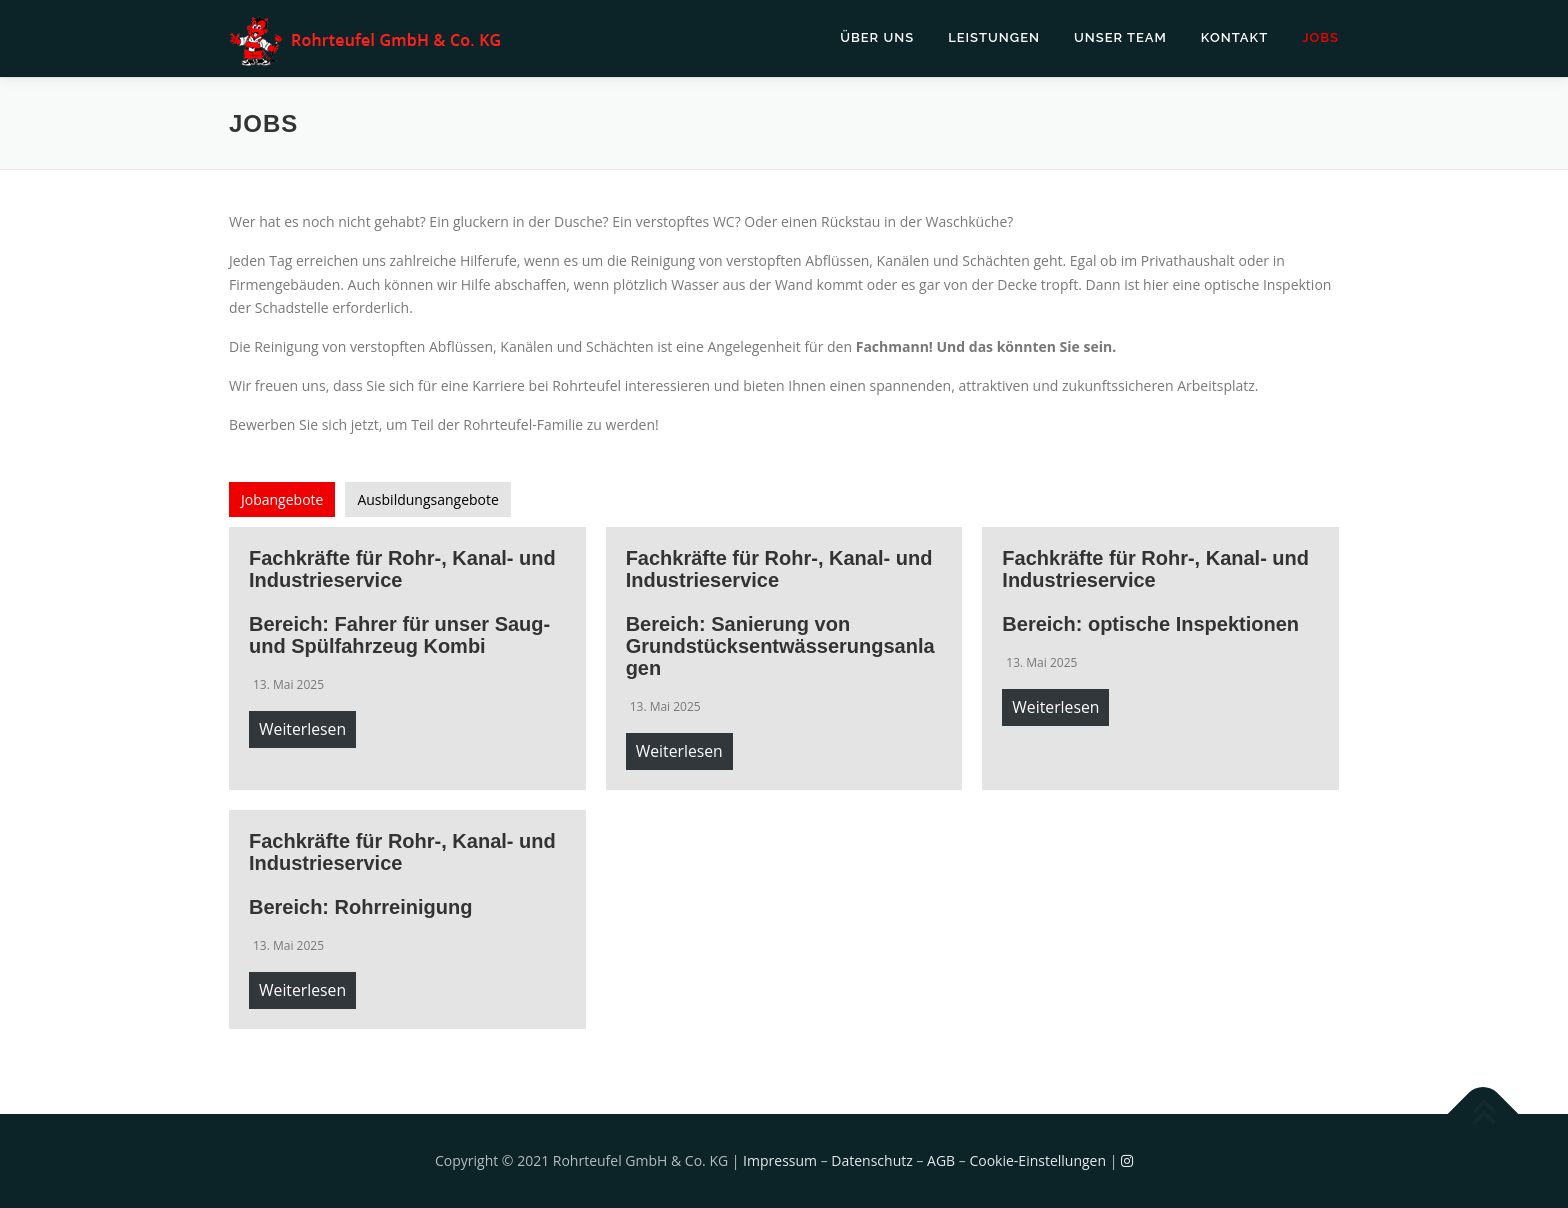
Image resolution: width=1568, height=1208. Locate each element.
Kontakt (1234, 37)
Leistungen (994, 37)
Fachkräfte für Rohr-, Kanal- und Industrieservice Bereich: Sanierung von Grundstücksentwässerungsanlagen (780, 613)
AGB (941, 1160)
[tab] (282, 500)
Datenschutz (871, 1160)
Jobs (1320, 37)
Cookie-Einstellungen (1037, 1160)
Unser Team (1120, 37)
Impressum (780, 1160)
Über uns (877, 37)
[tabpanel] (784, 778)
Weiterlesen (302, 729)
